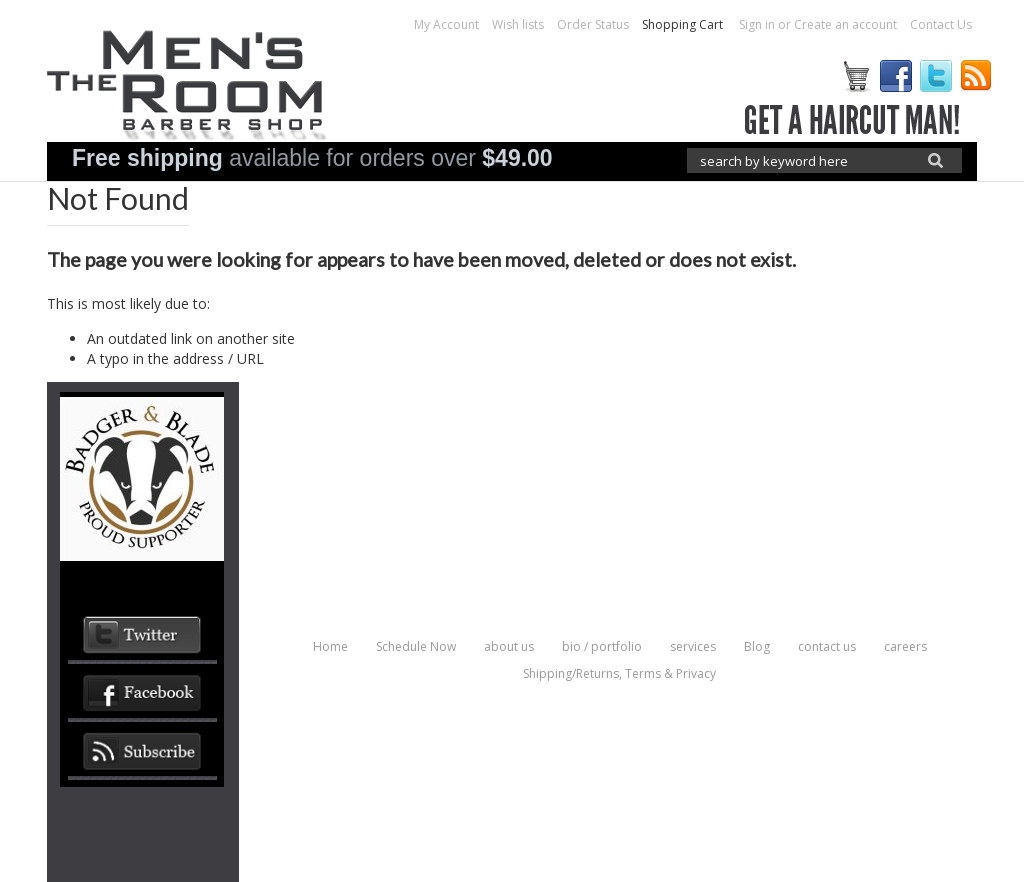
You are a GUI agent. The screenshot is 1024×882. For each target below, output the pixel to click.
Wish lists (518, 24)
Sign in (757, 24)
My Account (446, 24)
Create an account (845, 24)
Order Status (593, 24)
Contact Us (941, 24)
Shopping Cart (684, 24)
